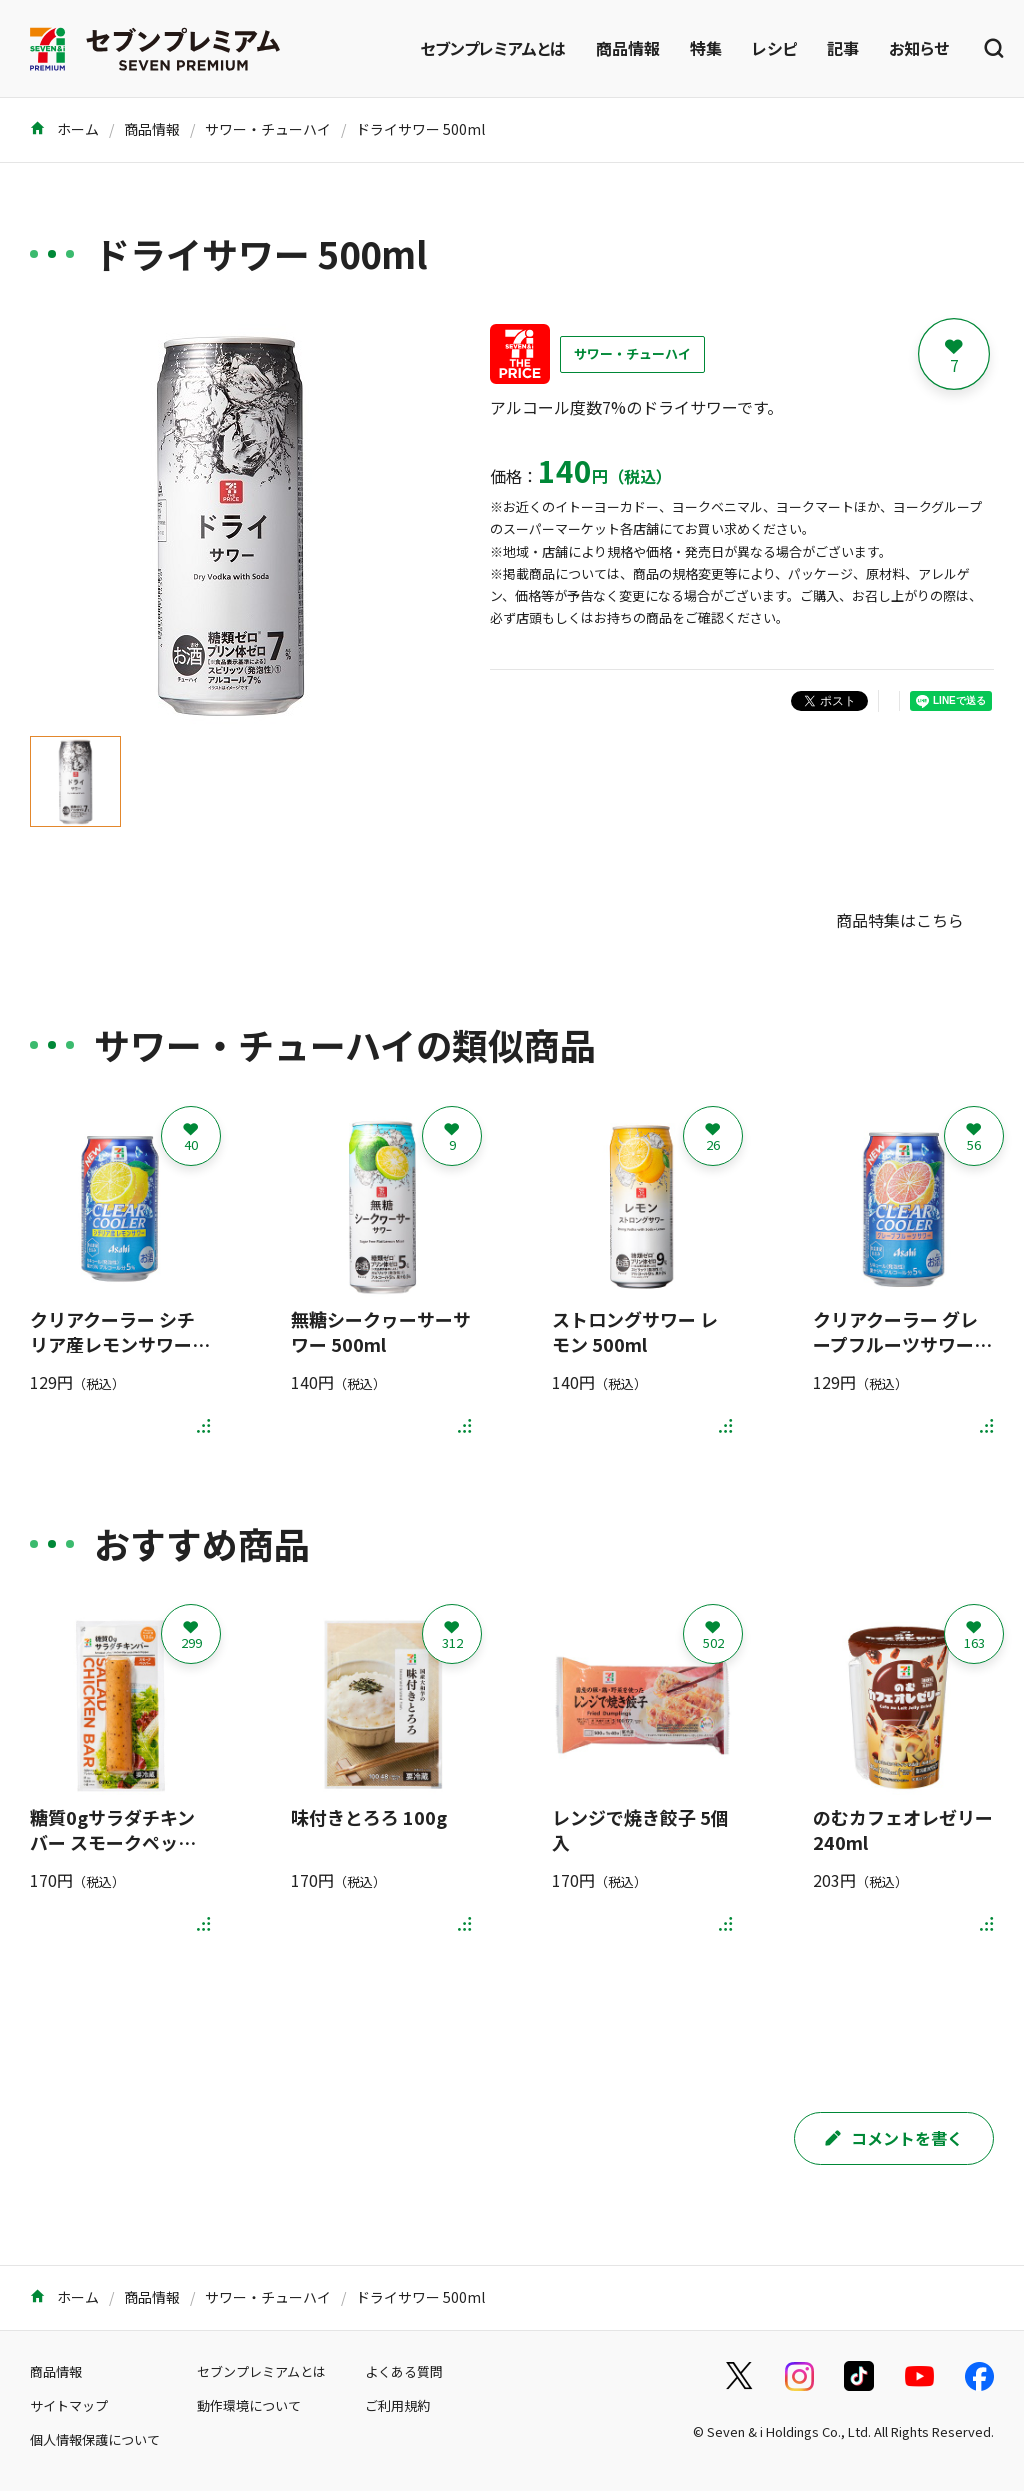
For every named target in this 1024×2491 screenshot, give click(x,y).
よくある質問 (404, 2371)
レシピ (774, 48)
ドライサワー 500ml (420, 129)
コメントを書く (894, 2138)
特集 (706, 48)
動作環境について (249, 2405)
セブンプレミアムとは (493, 48)
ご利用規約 (397, 2405)
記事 (843, 48)
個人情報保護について (95, 2439)
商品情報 (628, 48)
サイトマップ (69, 2405)
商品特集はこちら (900, 920)
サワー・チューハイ (268, 129)
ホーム (64, 129)
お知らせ (919, 48)
